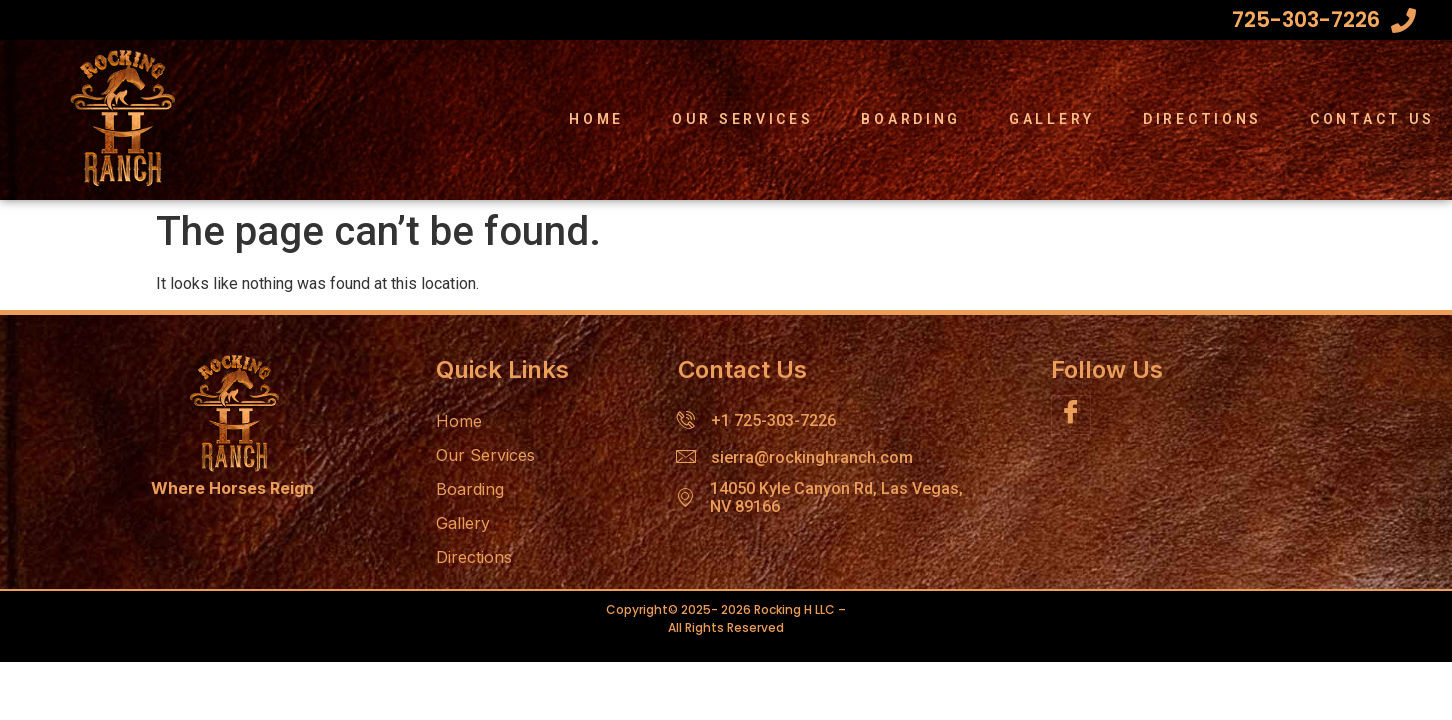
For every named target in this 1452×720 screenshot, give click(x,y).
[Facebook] (1071, 415)
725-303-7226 (1306, 19)
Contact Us (1372, 119)
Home (596, 119)
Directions (1202, 119)
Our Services (742, 119)
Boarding (911, 119)
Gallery (1052, 119)
